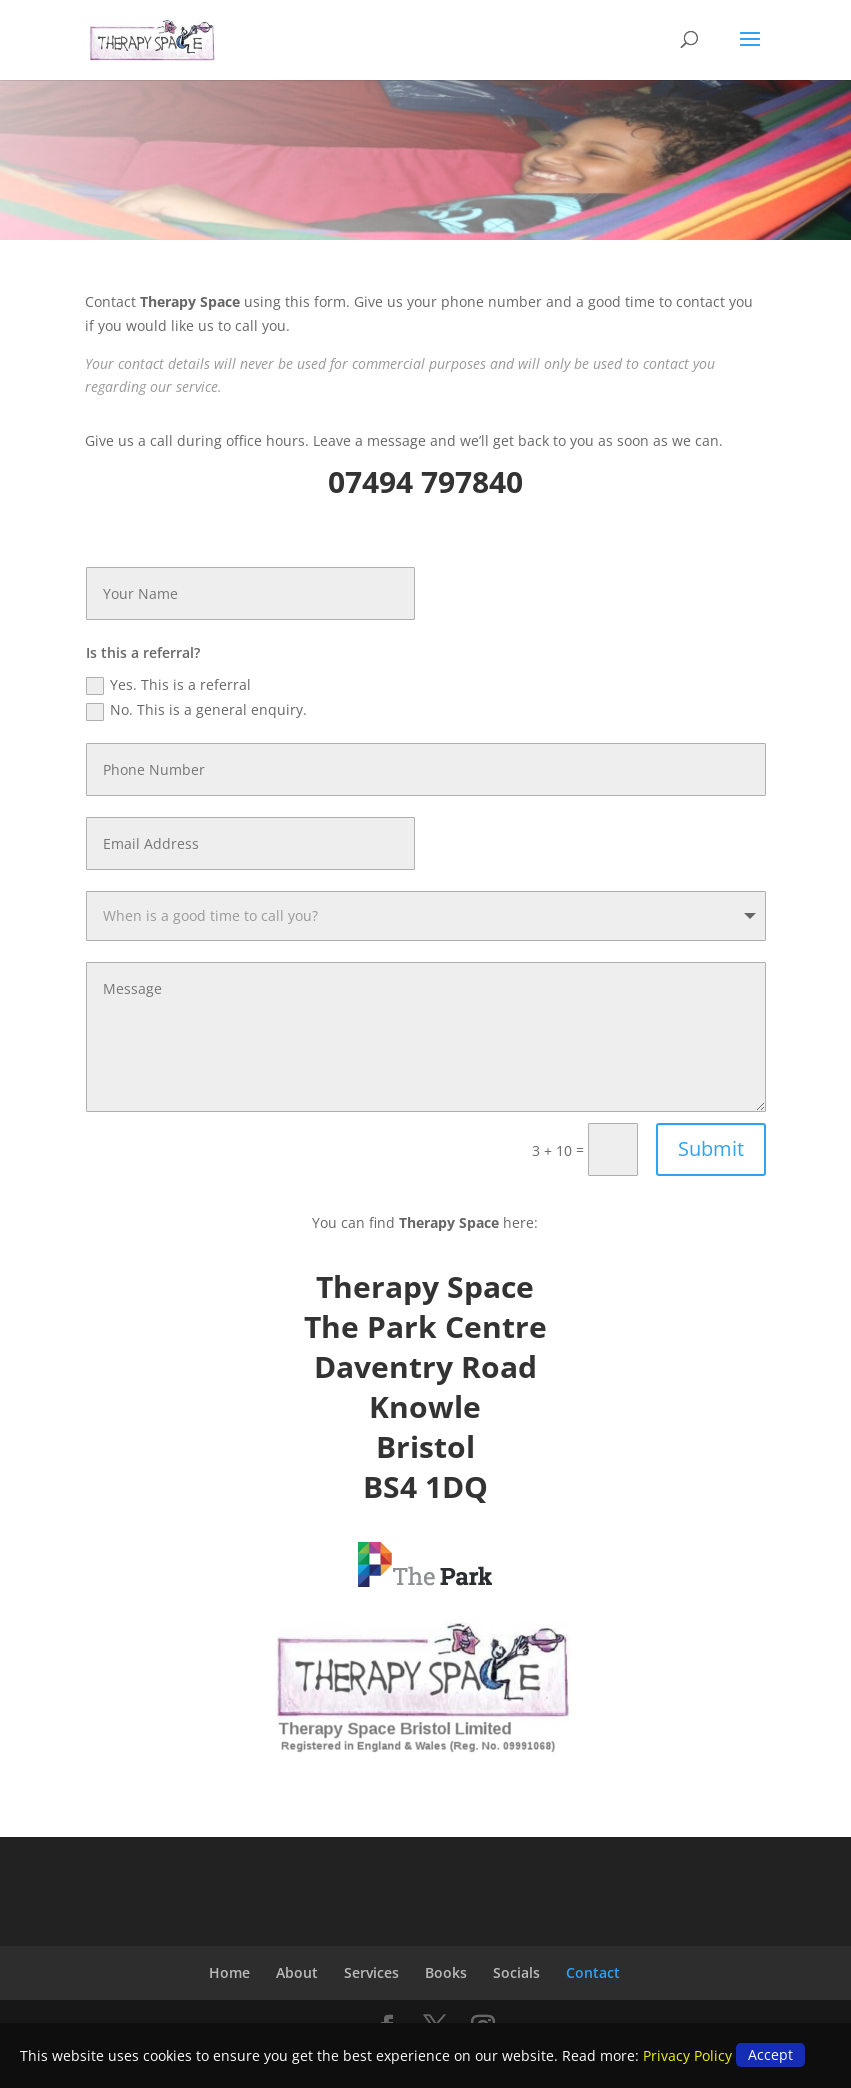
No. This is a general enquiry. (196, 710)
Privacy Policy (687, 2055)
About (297, 1972)
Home (229, 1972)
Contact (593, 1972)
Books (446, 1972)
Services (371, 1972)
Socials (516, 1972)
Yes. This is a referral (168, 685)
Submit (711, 1148)
